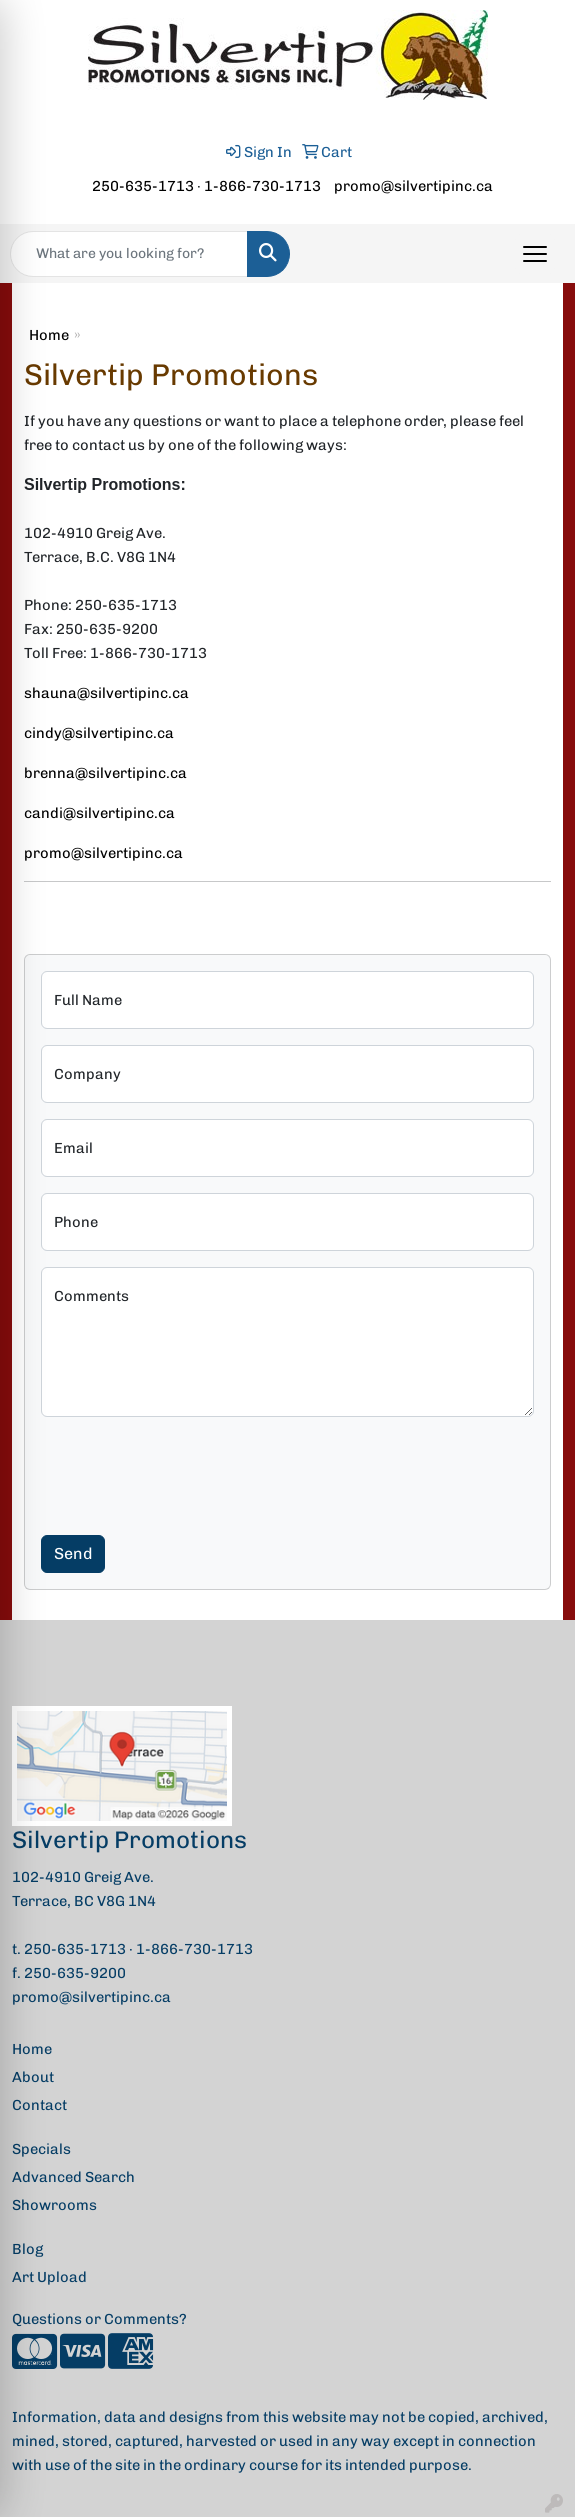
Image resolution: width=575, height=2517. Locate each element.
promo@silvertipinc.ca (413, 186)
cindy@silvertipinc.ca (99, 733)
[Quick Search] (129, 254)
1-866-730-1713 (262, 186)
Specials (41, 2149)
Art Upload (49, 2277)
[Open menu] (535, 254)
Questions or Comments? (99, 2319)
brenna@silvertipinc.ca (105, 773)
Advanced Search (73, 2177)
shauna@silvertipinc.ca (106, 693)
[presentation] (193, 1472)
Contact (39, 2105)
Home (49, 335)
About (33, 2077)
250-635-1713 (143, 186)
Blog (27, 2249)
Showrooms (54, 2205)
